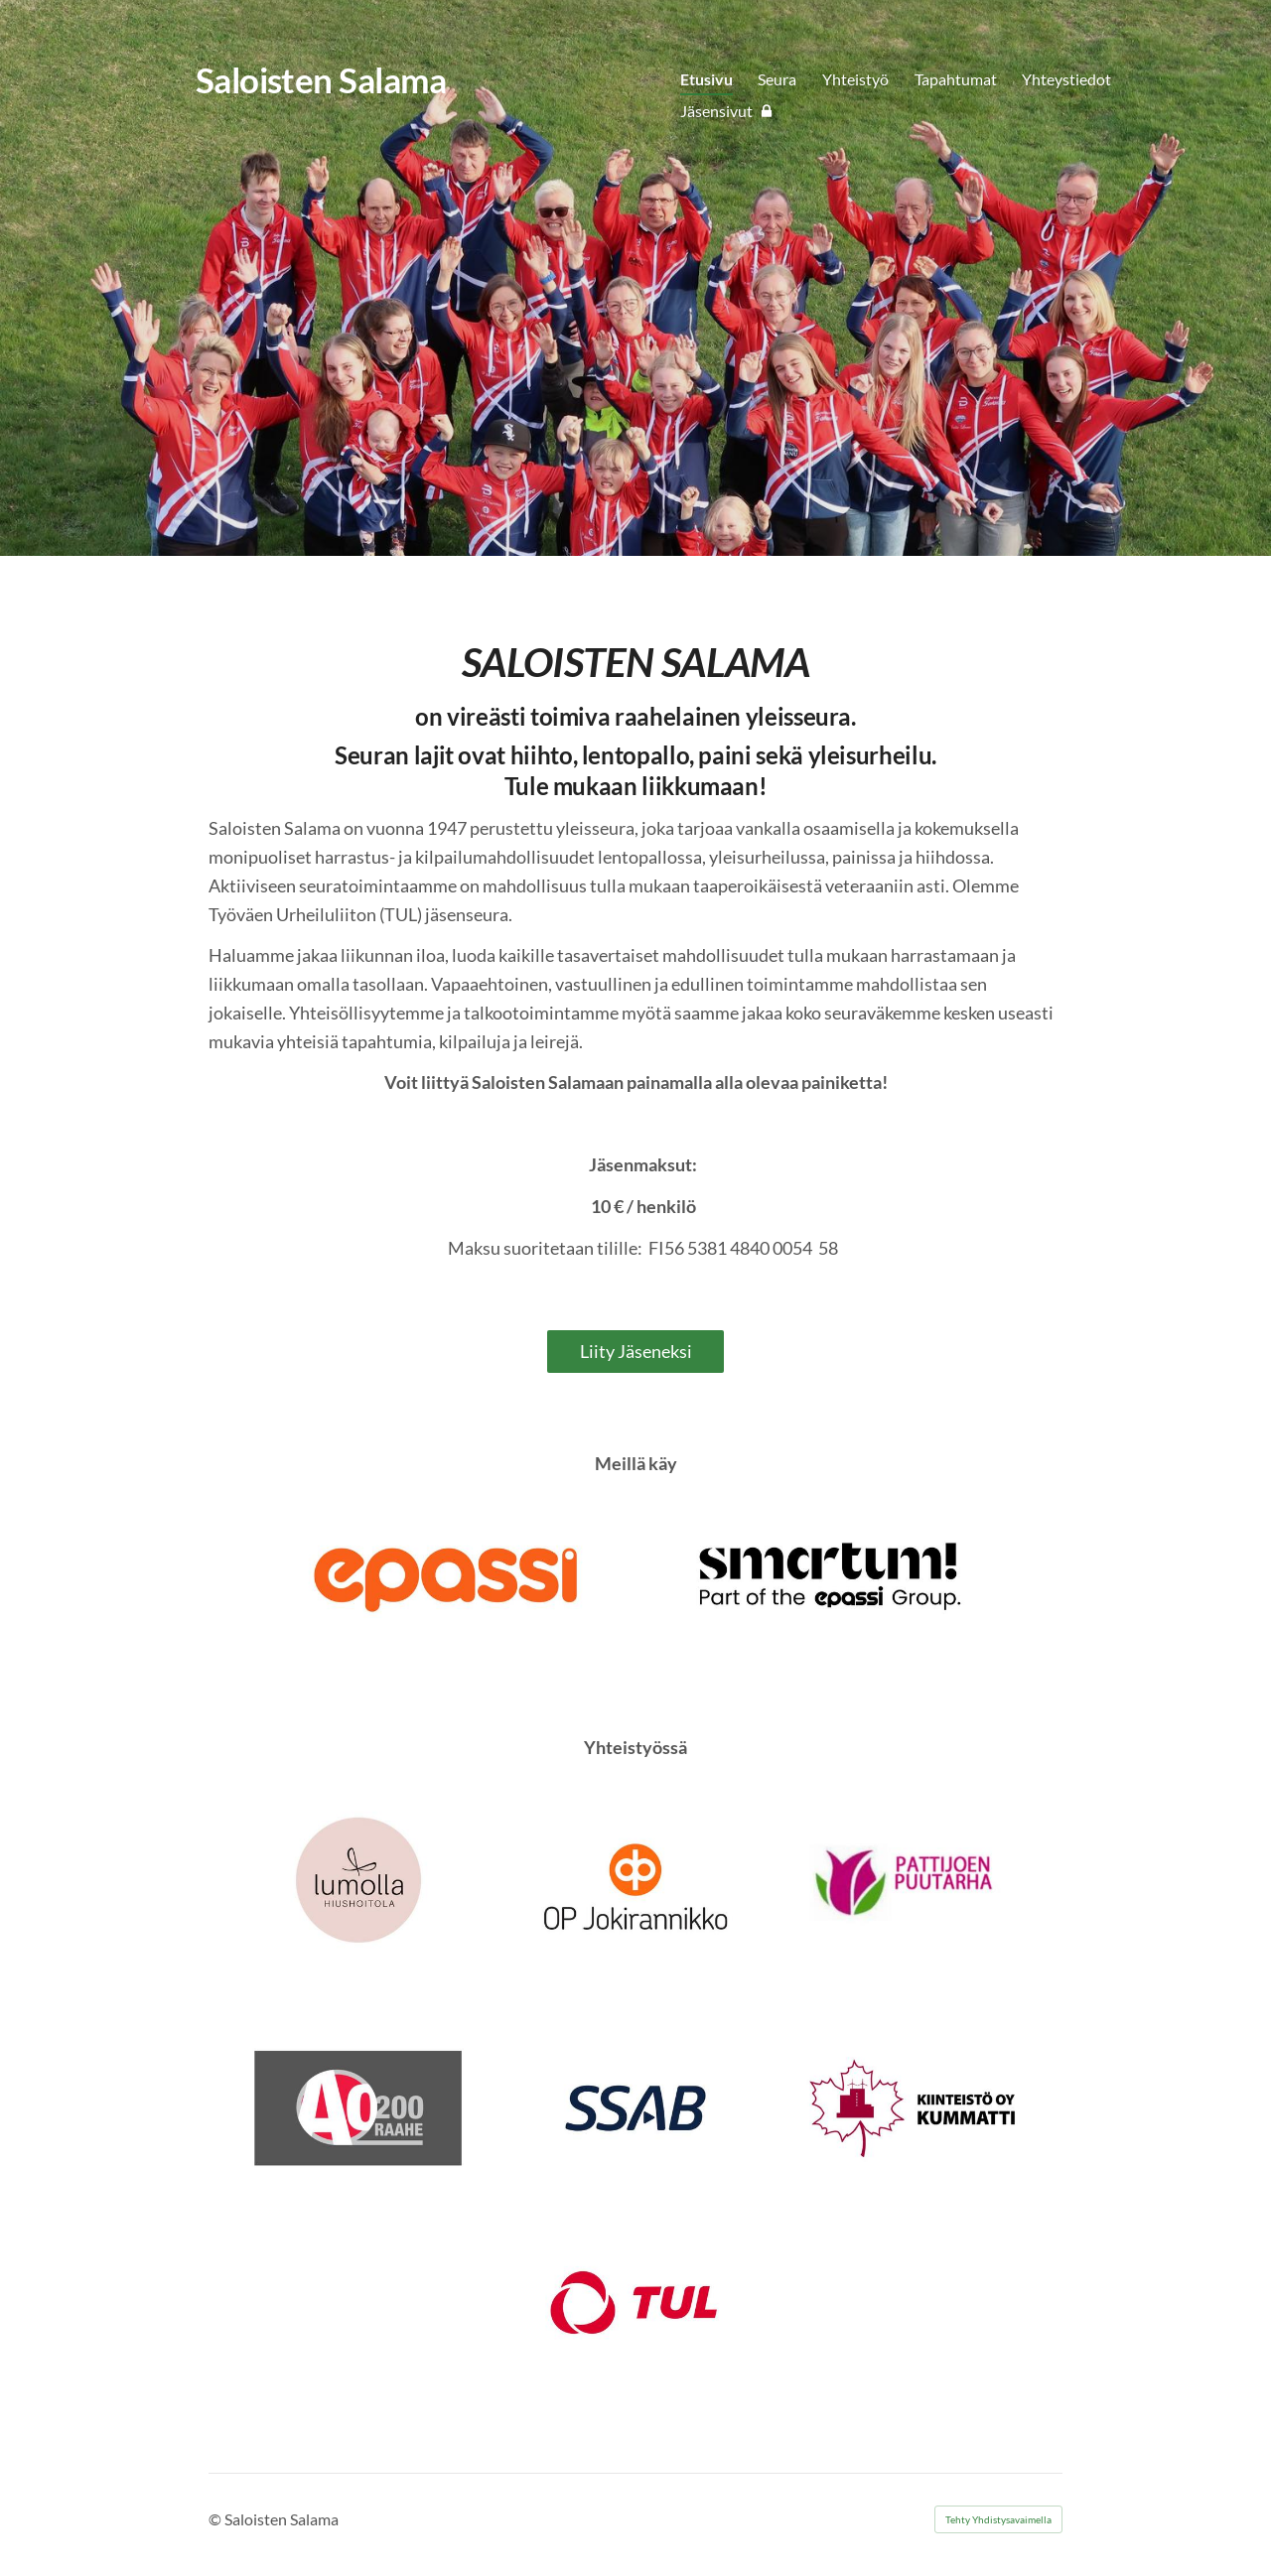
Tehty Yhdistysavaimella (998, 2519)
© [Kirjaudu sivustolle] (216, 2518)
